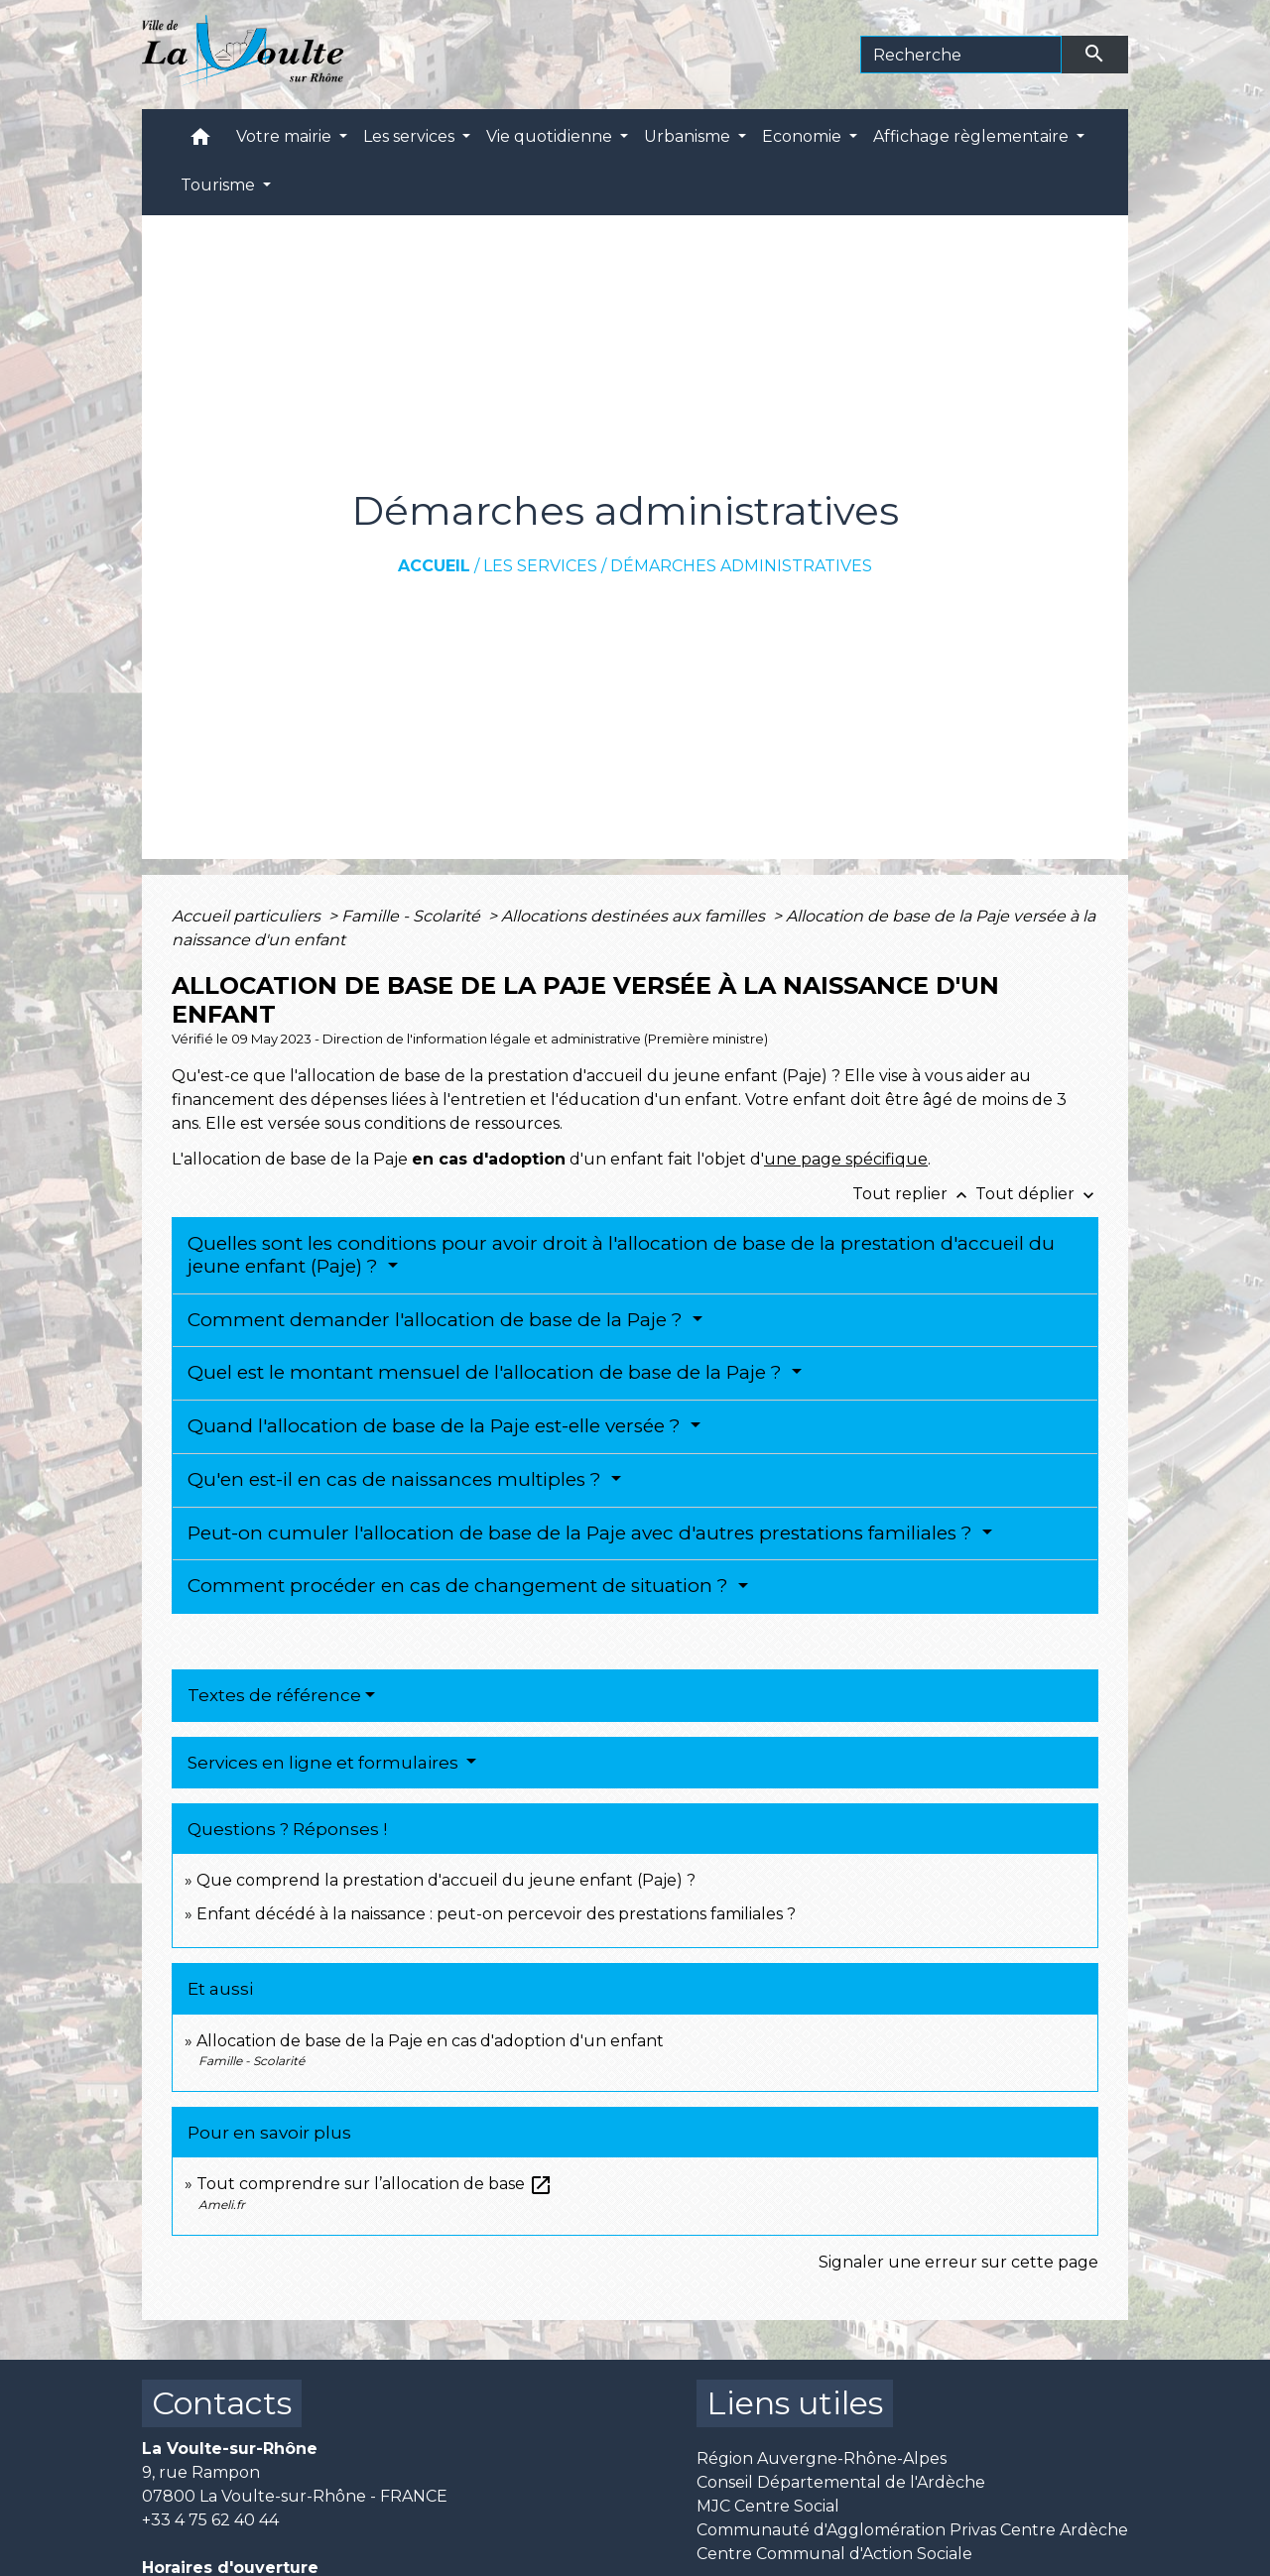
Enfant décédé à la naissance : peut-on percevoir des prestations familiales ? (496, 1913)
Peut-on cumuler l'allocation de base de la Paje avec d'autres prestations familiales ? (582, 1533)
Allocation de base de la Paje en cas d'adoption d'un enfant (430, 2040)
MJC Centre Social (768, 2506)
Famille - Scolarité (412, 916)
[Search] (961, 54)
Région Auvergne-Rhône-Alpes (822, 2458)
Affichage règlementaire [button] (973, 136)
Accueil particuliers (248, 916)
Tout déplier (1036, 1193)
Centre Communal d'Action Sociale (834, 2553)
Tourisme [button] (220, 185)
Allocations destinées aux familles (635, 916)
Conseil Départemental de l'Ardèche (841, 2482)
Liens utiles (794, 2403)
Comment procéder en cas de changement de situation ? (460, 1585)
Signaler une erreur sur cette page (958, 2262)
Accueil (434, 565)
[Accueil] (242, 54)
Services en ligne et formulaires (325, 1763)
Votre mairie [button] (285, 136)
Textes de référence (274, 1695)
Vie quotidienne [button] (551, 136)
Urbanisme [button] (689, 136)
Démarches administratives (741, 565)
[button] (200, 141)
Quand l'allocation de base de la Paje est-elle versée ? (437, 1425)
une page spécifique (846, 1159)
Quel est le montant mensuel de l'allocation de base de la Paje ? (487, 1372)
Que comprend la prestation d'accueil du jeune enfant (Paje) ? (446, 1880)
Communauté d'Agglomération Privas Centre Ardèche (912, 2529)
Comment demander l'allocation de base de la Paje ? (438, 1319)
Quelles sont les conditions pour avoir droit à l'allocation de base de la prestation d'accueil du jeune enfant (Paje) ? (621, 1255)
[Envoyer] (1095, 54)
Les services (540, 565)
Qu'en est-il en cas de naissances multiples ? (397, 1479)
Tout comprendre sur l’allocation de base (374, 2183)
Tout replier (913, 1193)
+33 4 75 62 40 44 (210, 2520)
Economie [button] (803, 136)
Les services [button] (410, 136)
